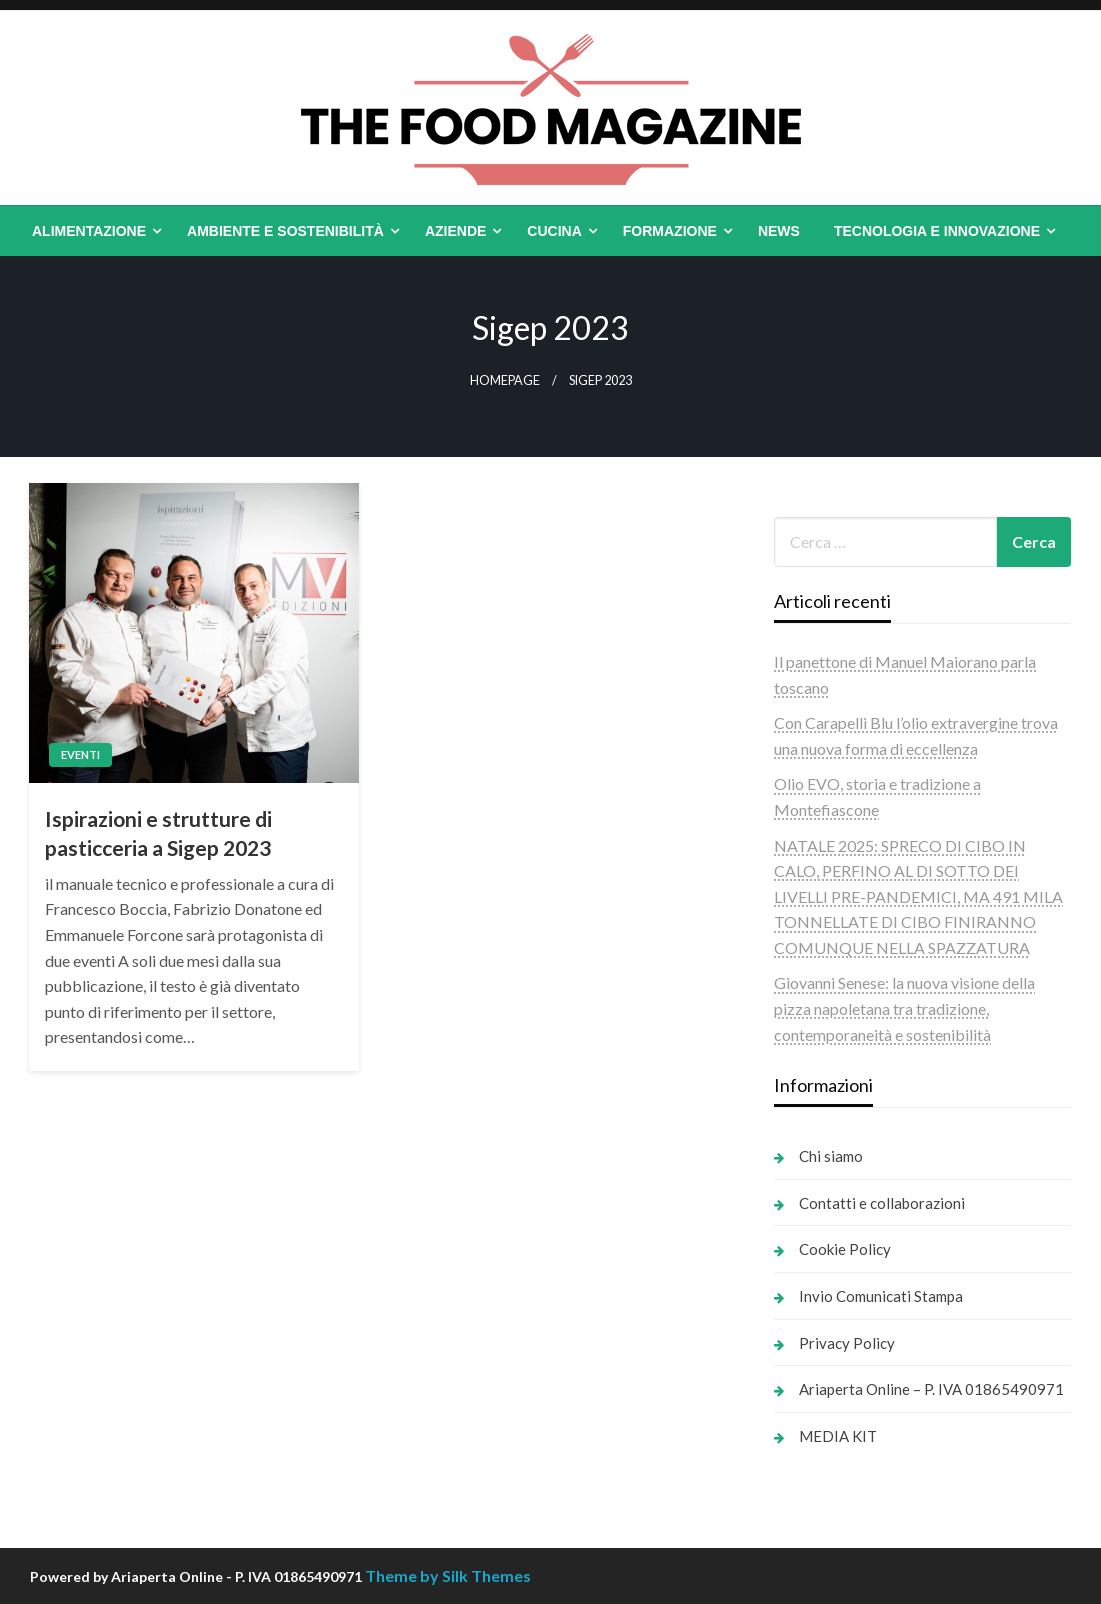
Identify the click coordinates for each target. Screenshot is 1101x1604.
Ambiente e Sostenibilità (285, 231)
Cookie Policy (845, 1249)
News (779, 231)
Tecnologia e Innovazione (937, 231)
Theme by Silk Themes (448, 1575)
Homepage (505, 380)
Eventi (80, 754)
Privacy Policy (847, 1343)
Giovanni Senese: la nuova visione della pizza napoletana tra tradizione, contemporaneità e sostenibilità (904, 1008)
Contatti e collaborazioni (882, 1203)
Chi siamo (831, 1156)
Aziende (455, 231)
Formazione (670, 231)
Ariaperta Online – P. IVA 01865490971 (931, 1389)
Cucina (554, 231)
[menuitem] (92, 231)
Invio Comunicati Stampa (881, 1296)
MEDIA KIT (838, 1436)
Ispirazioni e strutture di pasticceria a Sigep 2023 (158, 833)
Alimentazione (89, 231)
